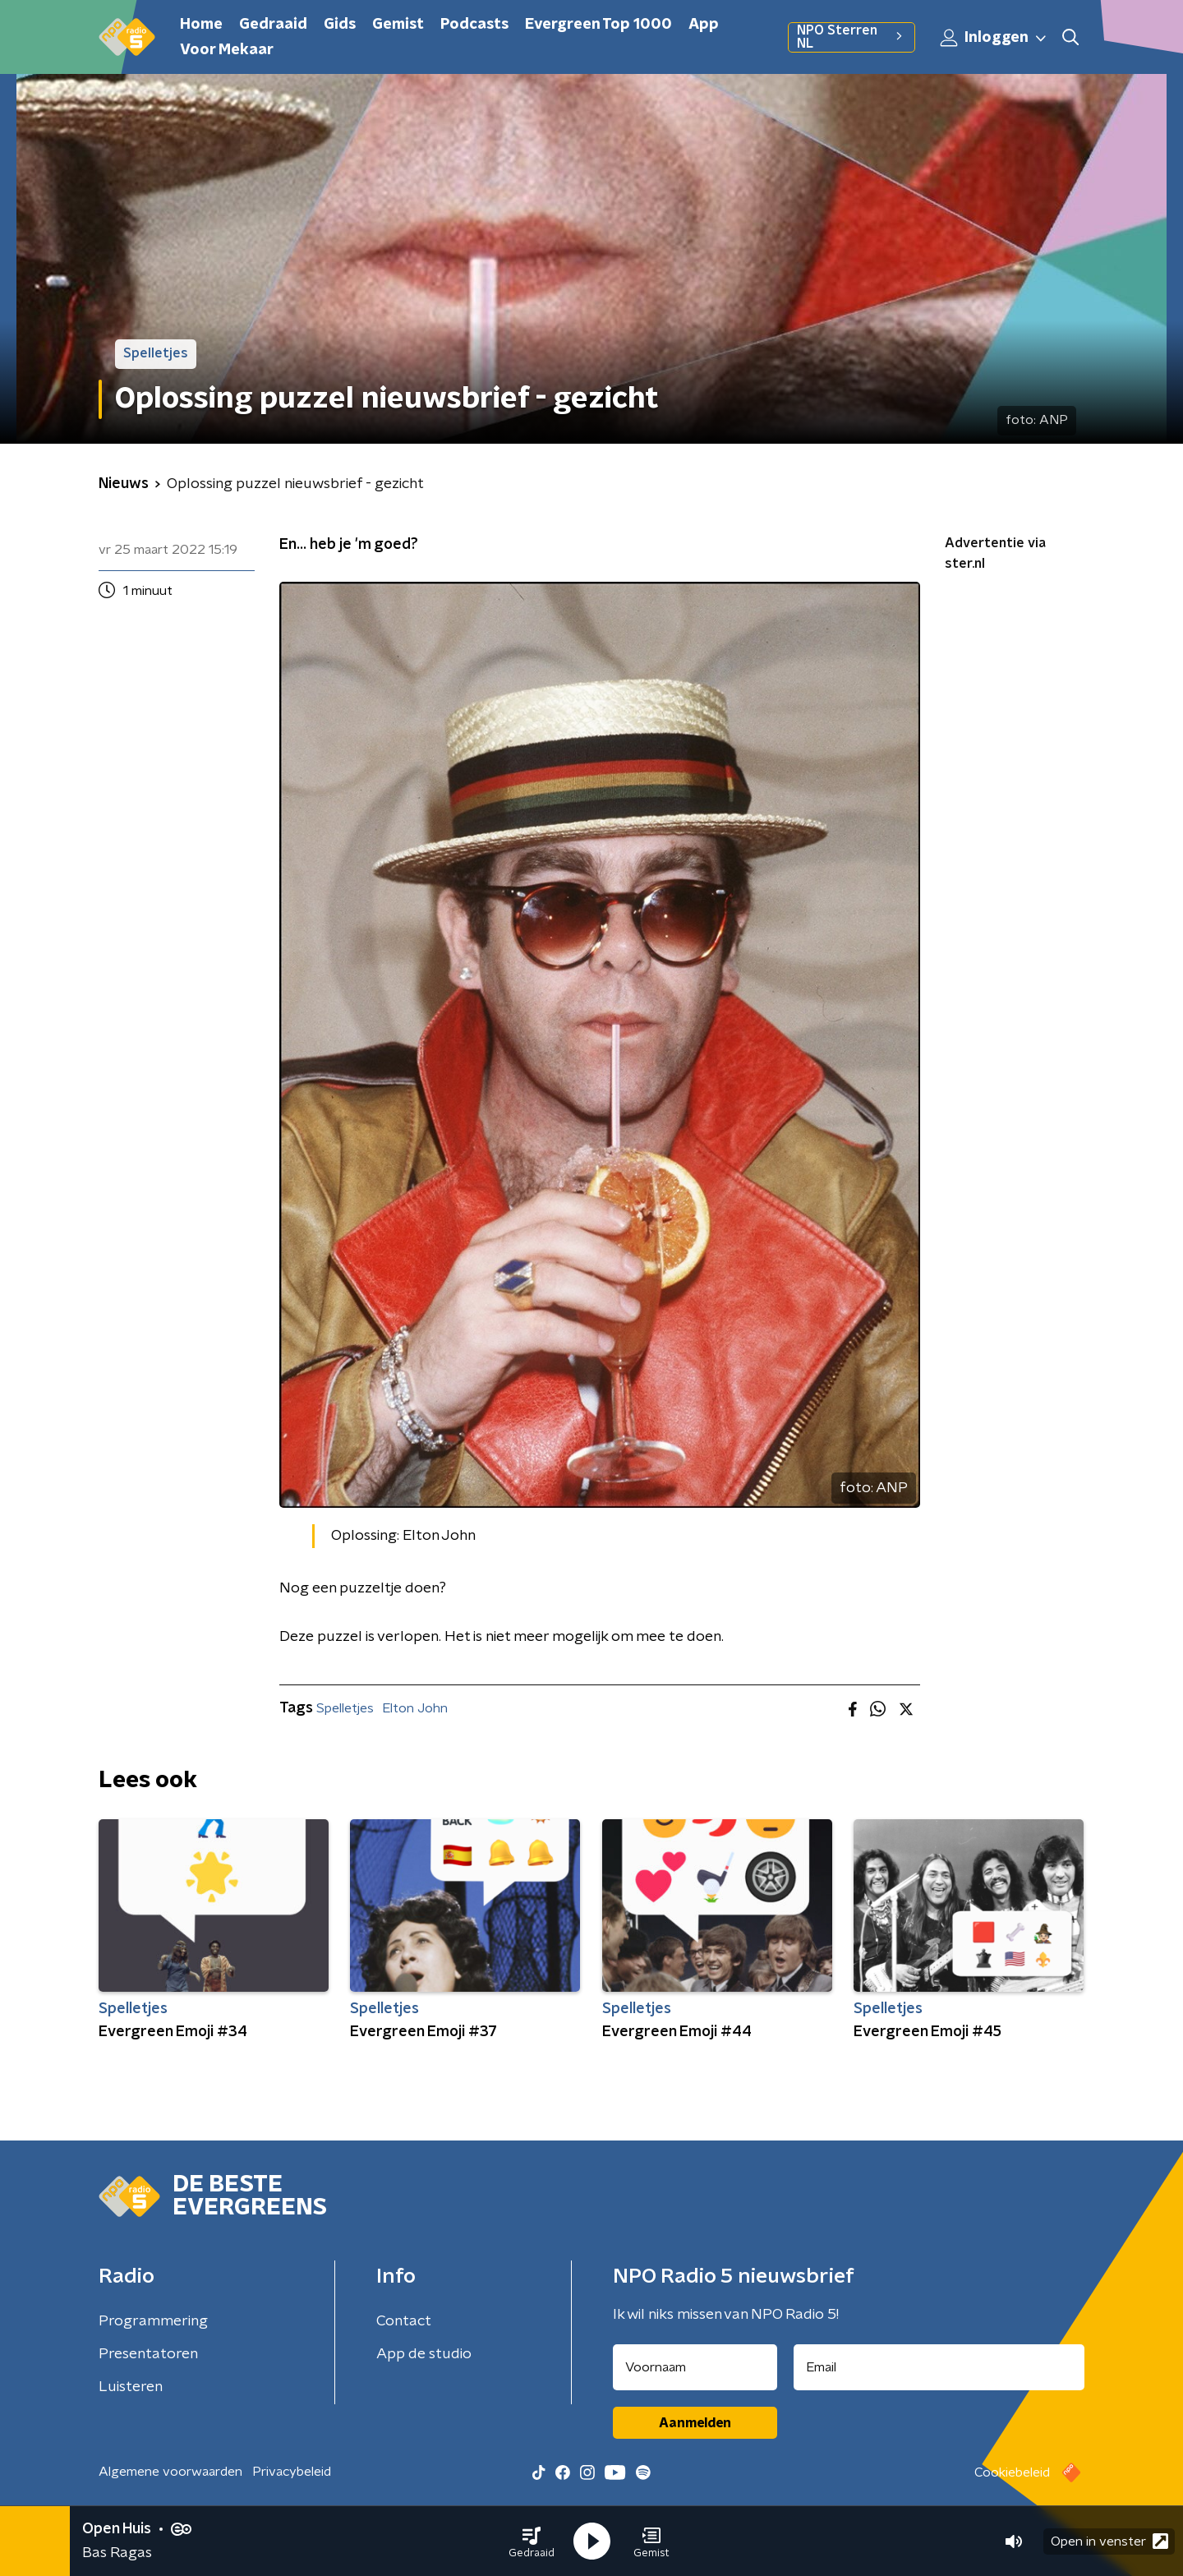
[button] (531, 2541)
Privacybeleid (291, 2471)
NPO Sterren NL (851, 37)
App (703, 24)
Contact (403, 2321)
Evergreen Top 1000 (598, 24)
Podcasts (474, 24)
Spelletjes (345, 1708)
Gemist (398, 24)
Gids (340, 24)
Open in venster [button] (1109, 2541)
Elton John (415, 1708)
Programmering (153, 2321)
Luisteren (131, 2387)
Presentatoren (148, 2354)
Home (201, 24)
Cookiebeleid (1012, 2472)
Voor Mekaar (227, 50)
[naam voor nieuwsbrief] (695, 2367)
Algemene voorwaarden (170, 2471)
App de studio (424, 2354)
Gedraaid (273, 24)
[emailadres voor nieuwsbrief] (939, 2367)
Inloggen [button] (994, 38)
